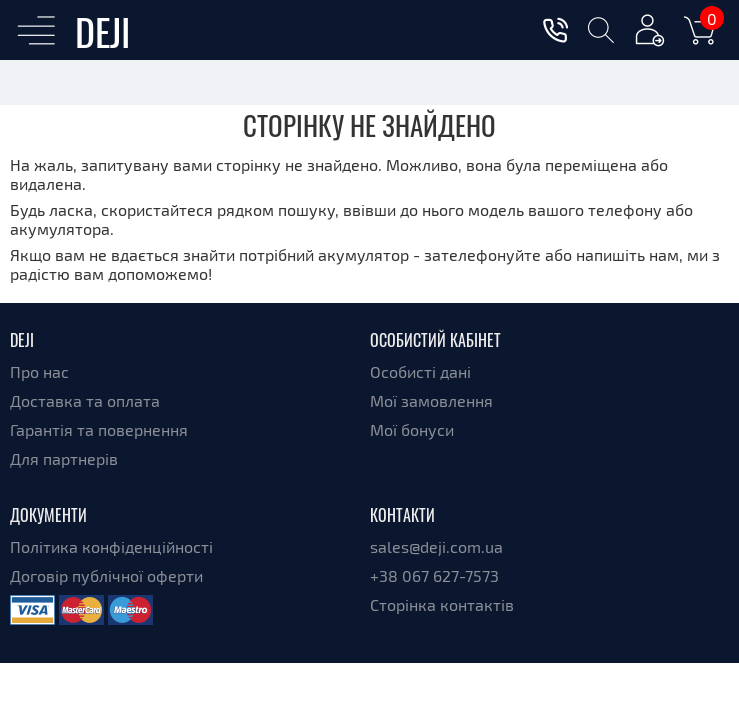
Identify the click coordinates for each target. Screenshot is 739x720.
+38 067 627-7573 (434, 575)
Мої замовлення (431, 400)
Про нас (39, 371)
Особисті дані (420, 371)
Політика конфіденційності (111, 546)
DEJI (102, 30)
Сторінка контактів (442, 604)
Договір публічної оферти (106, 575)
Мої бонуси (412, 429)
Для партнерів (64, 458)
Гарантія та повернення (99, 429)
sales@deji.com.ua (436, 546)
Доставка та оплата (85, 400)
